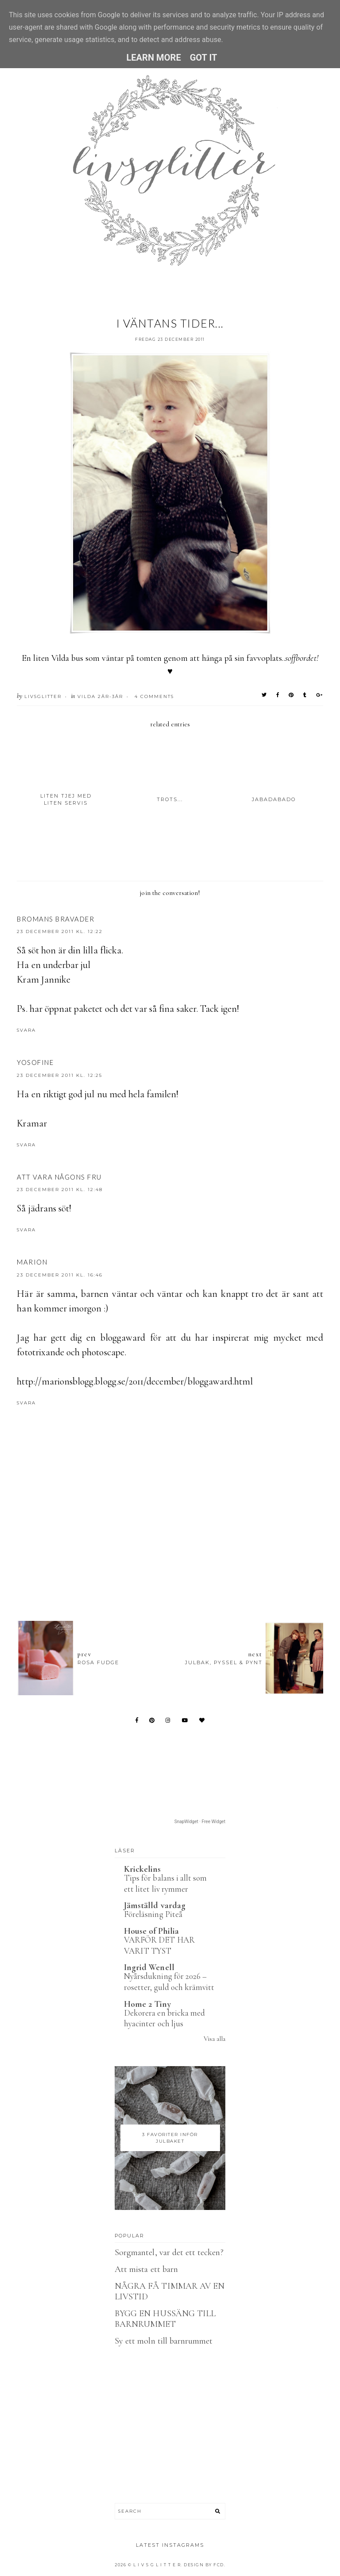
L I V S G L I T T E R (157, 2564)
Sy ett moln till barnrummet (163, 2341)
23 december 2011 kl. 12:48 (60, 1189)
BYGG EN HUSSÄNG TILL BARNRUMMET (165, 2318)
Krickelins (142, 1869)
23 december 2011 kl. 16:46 (60, 1275)
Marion (32, 1262)
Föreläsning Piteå (153, 1914)
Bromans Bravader (55, 919)
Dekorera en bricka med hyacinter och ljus (164, 2018)
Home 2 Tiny (147, 2004)
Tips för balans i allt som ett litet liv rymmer (165, 1883)
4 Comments (154, 696)
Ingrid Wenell (149, 1967)
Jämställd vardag (154, 1905)
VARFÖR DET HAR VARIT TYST (159, 1945)
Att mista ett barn (146, 2269)
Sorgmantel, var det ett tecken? (169, 2252)
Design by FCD (204, 2564)
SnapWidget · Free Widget (199, 1821)
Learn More (153, 57)
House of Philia (151, 1931)
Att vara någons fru (59, 1177)
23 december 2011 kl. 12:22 (60, 931)
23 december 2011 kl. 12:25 (59, 1075)
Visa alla (214, 2039)
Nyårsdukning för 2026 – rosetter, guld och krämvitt (169, 1981)
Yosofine (35, 1062)
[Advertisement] (178, 1565)
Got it (203, 57)
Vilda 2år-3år (100, 696)
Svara (26, 1030)
